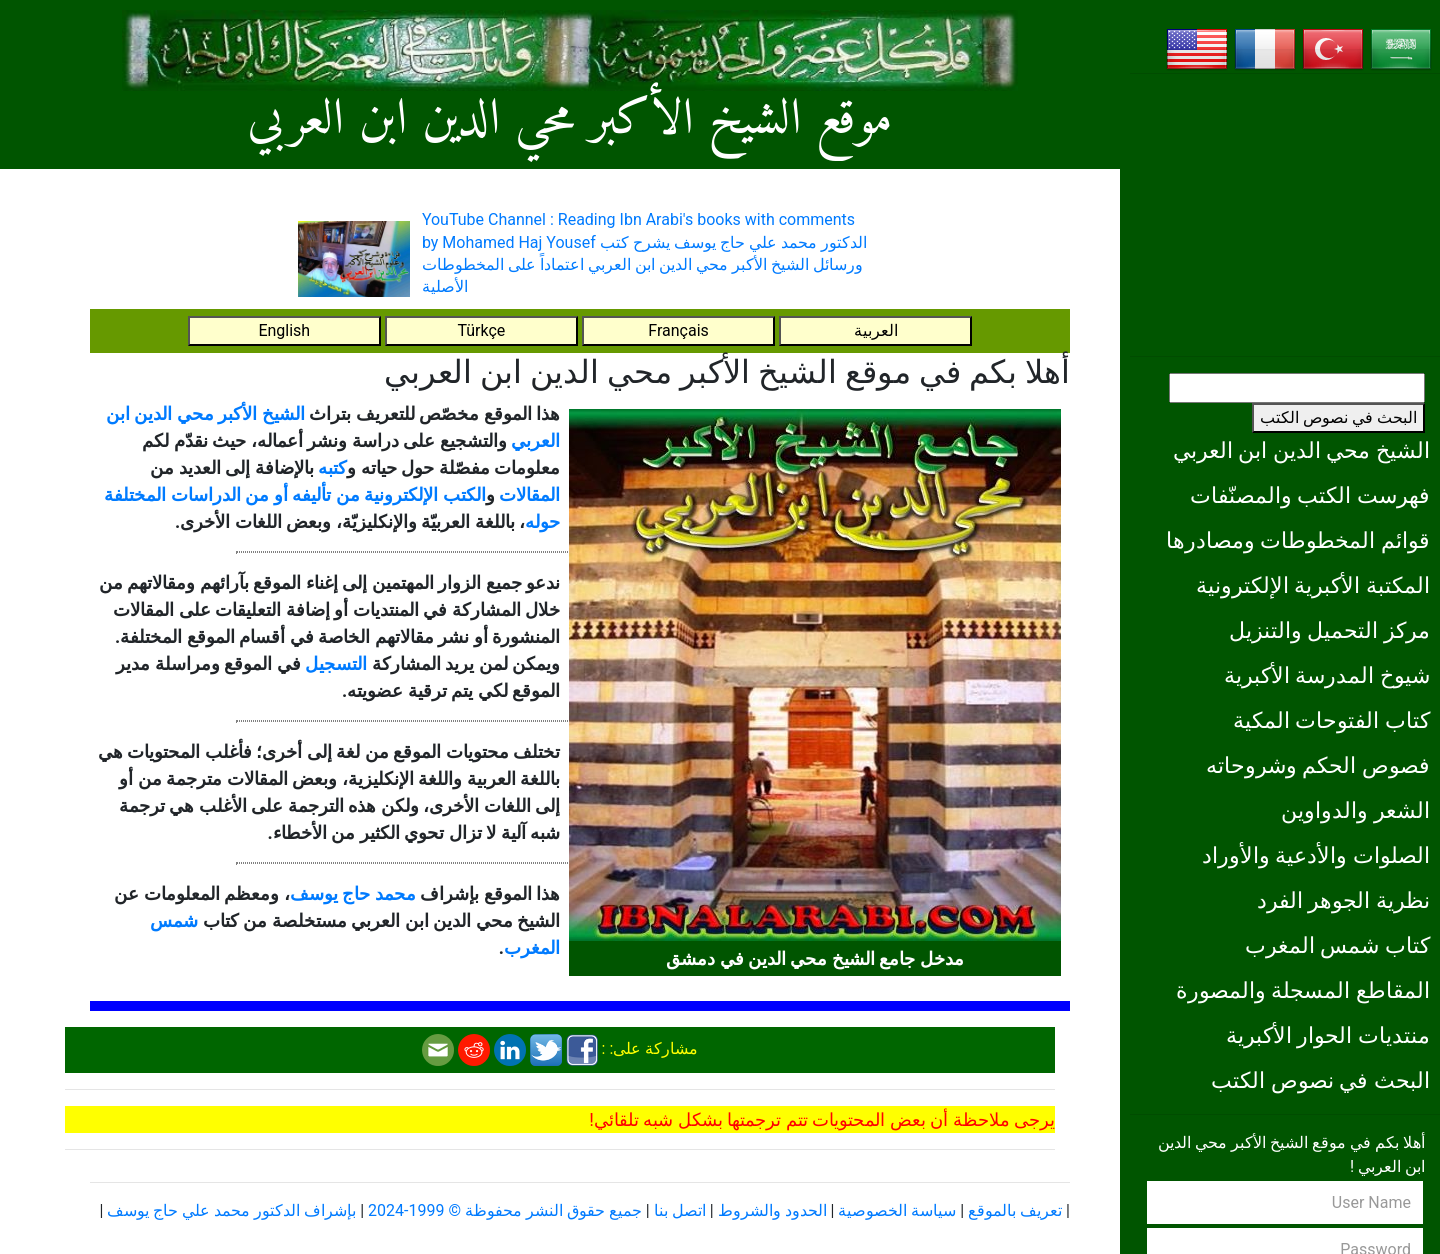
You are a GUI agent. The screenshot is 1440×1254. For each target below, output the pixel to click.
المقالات (529, 494)
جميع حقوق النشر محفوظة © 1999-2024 (505, 1210)
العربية (876, 330)
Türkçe (481, 330)
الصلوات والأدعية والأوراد (1316, 855)
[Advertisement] (1285, 215)
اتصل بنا (680, 1210)
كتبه (332, 467)
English (284, 330)
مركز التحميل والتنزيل (1329, 630)
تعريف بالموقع (1015, 1210)
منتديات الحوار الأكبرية (1328, 1035)
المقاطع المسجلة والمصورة (1303, 990)
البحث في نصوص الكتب (1338, 417)
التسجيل (336, 663)
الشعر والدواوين (1355, 810)
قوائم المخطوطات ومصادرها (1298, 540)
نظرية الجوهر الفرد (1343, 900)
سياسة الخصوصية (897, 1210)
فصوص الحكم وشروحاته (1318, 765)
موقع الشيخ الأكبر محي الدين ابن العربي (569, 120)
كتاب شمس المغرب (1337, 945)
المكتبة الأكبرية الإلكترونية (1313, 585)
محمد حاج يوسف (353, 893)
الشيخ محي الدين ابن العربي (1301, 450)
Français (678, 330)
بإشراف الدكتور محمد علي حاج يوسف (231, 1210)
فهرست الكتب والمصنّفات (1310, 495)
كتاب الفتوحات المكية (1331, 720)
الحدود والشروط (772, 1210)
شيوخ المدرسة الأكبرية (1327, 675)
